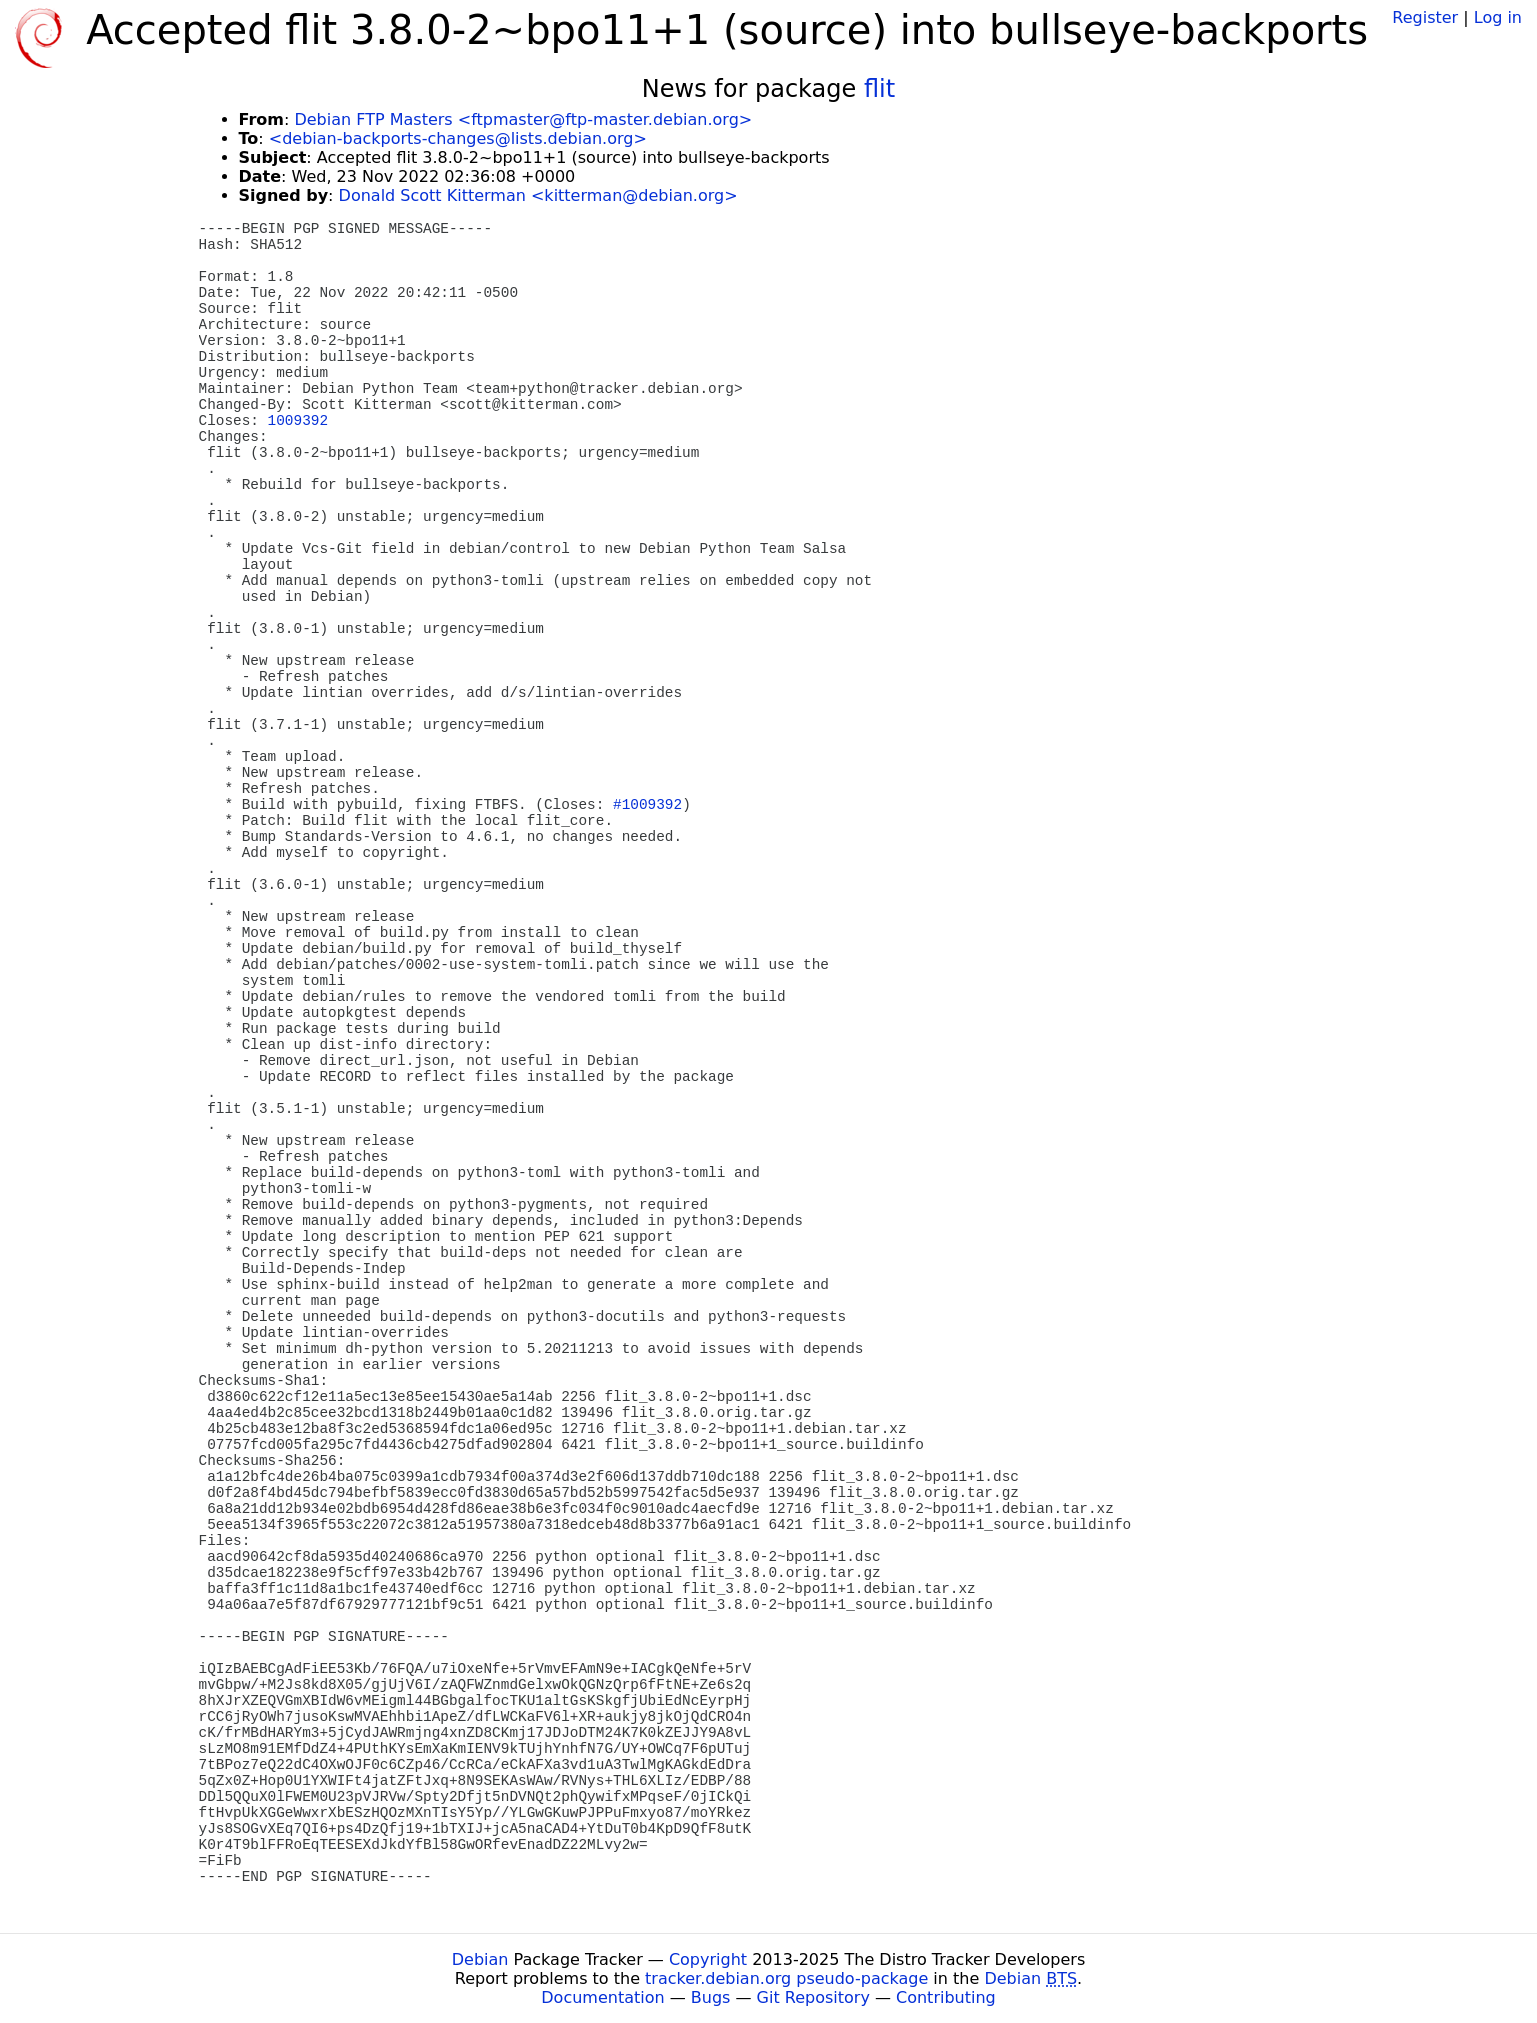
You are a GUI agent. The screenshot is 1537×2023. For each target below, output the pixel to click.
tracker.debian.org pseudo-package (786, 1978)
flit (879, 89)
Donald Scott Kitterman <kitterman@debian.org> (538, 195)
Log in (1498, 17)
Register (1425, 17)
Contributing (946, 1997)
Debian (480, 1959)
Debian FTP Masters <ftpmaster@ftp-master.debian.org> (523, 119)
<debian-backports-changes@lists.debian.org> (458, 138)
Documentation (602, 1997)
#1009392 (647, 805)
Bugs (711, 1997)
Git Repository (813, 1997)
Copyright (708, 1959)
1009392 (298, 421)
